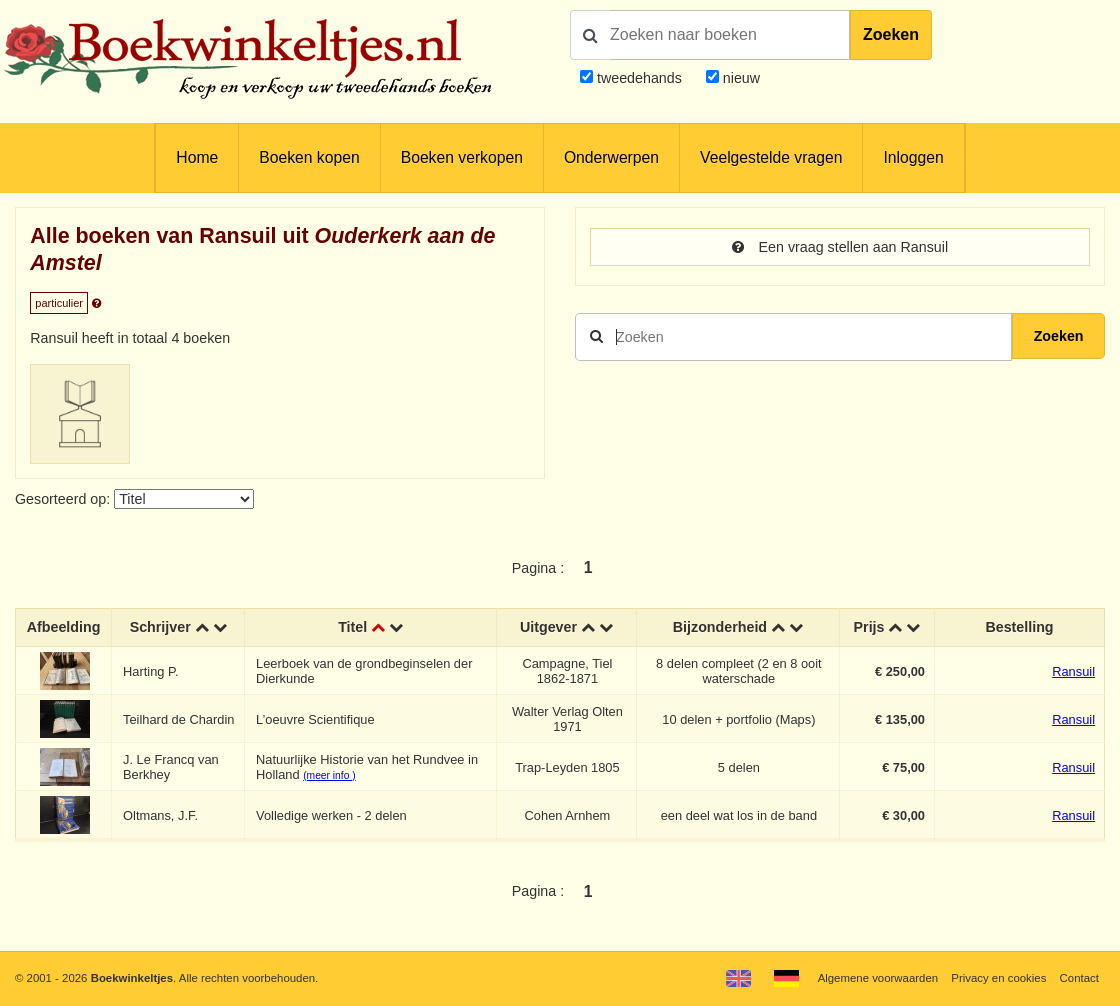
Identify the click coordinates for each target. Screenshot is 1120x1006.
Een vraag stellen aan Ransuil (840, 247)
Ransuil (1073, 671)
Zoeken (891, 34)
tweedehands (639, 78)
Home (197, 157)
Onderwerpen (611, 157)
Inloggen (913, 157)
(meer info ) (329, 775)
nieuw (739, 78)
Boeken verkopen (462, 157)
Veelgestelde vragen (771, 157)
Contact (1079, 978)
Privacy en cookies (998, 978)
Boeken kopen (309, 157)
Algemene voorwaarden (878, 978)
